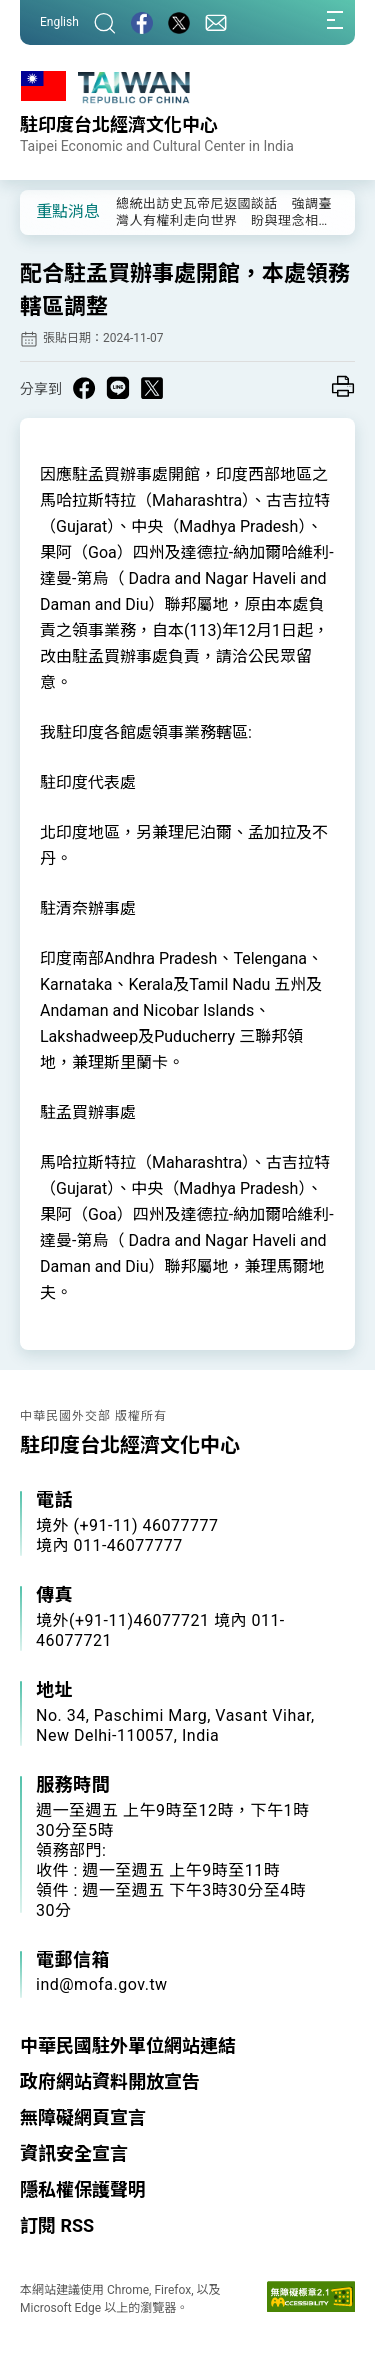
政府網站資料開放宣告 (110, 2081)
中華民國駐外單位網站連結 (128, 2045)
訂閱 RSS (57, 2225)
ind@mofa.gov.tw (102, 1984)
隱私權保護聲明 (83, 2189)
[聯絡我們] (216, 22)
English (59, 22)
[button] (50, 211)
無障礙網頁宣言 (83, 2117)
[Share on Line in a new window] (118, 388)
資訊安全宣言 (74, 2153)
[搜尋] (105, 22)
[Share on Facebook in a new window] (84, 388)
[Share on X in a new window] (152, 388)
